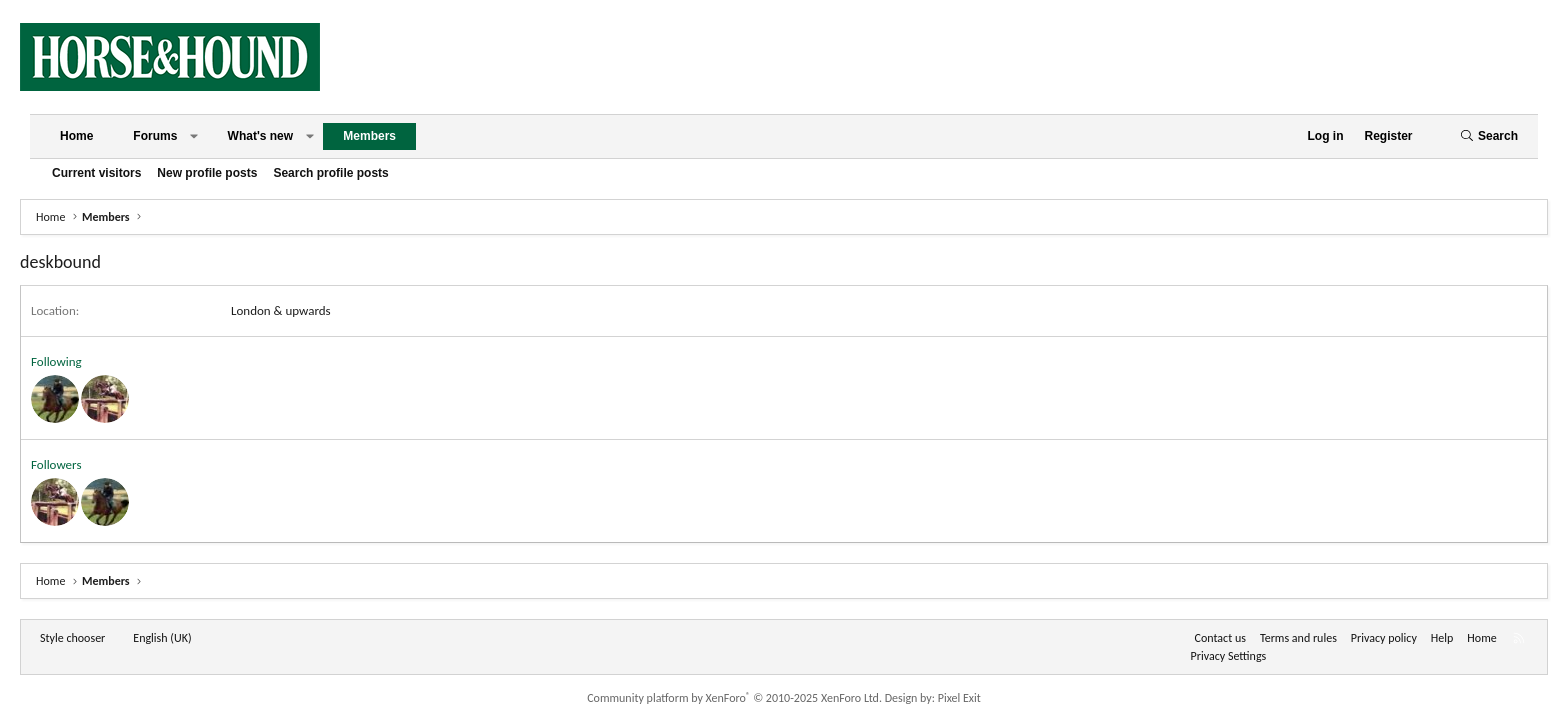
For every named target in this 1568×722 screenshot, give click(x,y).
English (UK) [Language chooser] (162, 638)
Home (76, 136)
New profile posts (207, 173)
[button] (194, 136)
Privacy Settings (1229, 656)
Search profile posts (330, 173)
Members (369, 136)
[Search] (1489, 136)
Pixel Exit (959, 698)
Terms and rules (1298, 638)
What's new (261, 136)
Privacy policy (1384, 638)
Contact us (1220, 638)
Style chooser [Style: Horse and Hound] (72, 638)
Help (1442, 638)
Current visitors (96, 173)
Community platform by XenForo (734, 698)
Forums (155, 136)
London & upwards (281, 310)
